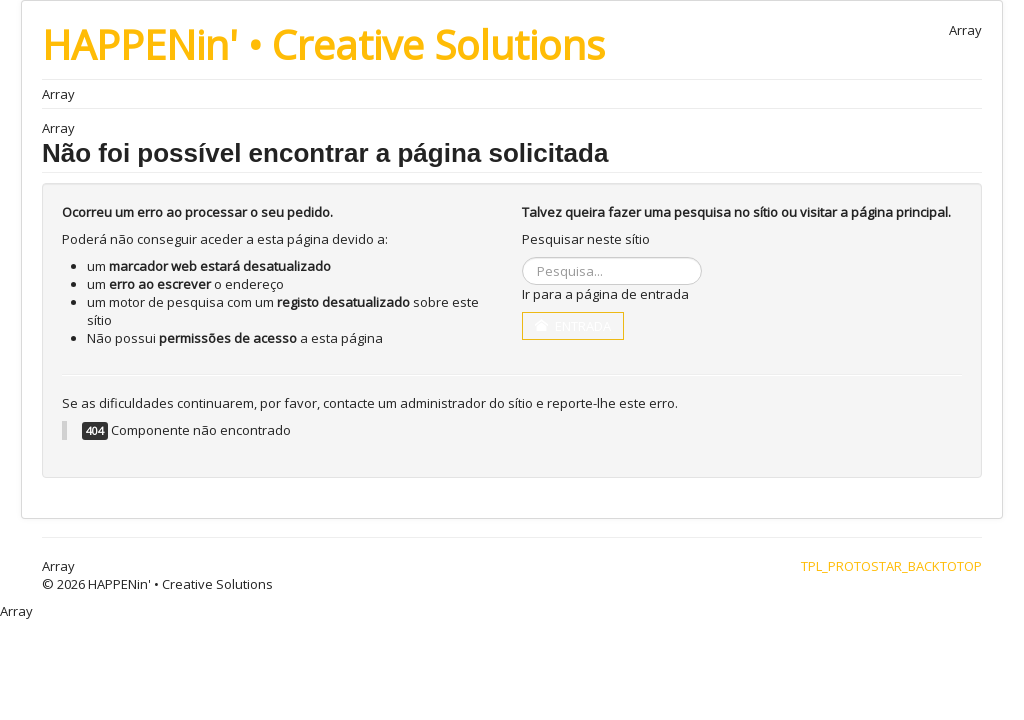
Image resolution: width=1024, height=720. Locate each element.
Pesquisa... (522, 257)
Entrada (573, 326)
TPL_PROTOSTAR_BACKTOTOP (891, 566)
